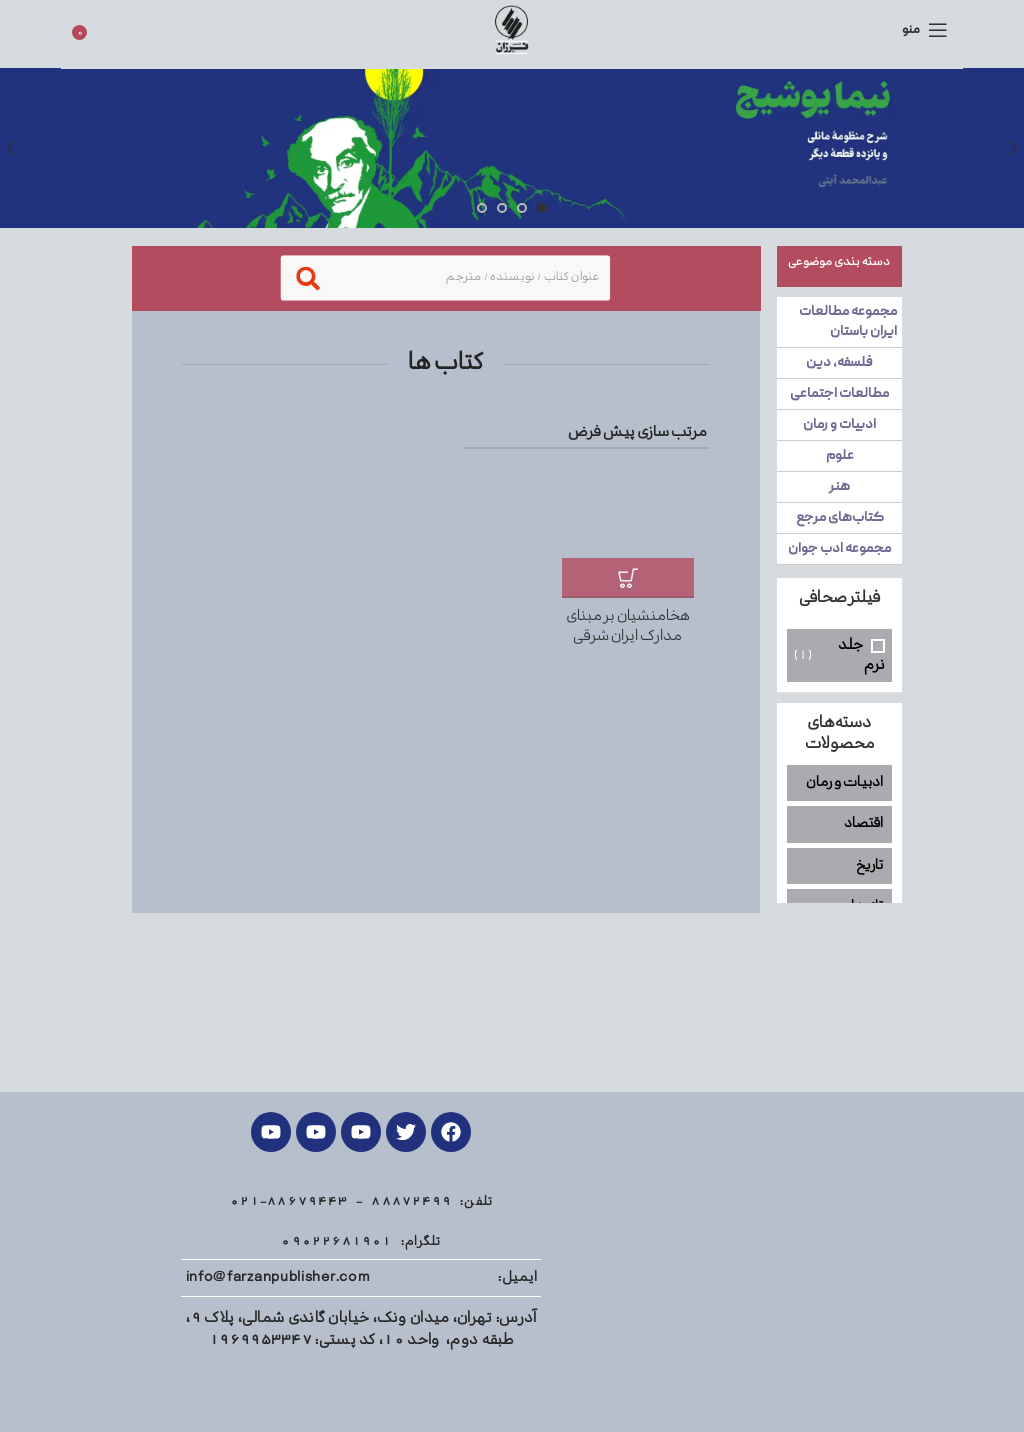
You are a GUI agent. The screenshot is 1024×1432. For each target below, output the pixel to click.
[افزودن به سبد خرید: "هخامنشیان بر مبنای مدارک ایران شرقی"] (628, 578)
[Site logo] (511, 29)
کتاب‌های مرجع (839, 518)
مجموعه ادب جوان (839, 549)
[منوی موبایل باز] (925, 30)
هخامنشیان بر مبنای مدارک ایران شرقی (628, 626)
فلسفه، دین (839, 363)
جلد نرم (861, 655)
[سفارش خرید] (586, 434)
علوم (839, 456)
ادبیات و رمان (839, 425)
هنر (839, 487)
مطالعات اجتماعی (839, 394)
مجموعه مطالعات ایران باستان (848, 322)
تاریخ (869, 865)
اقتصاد (863, 823)
